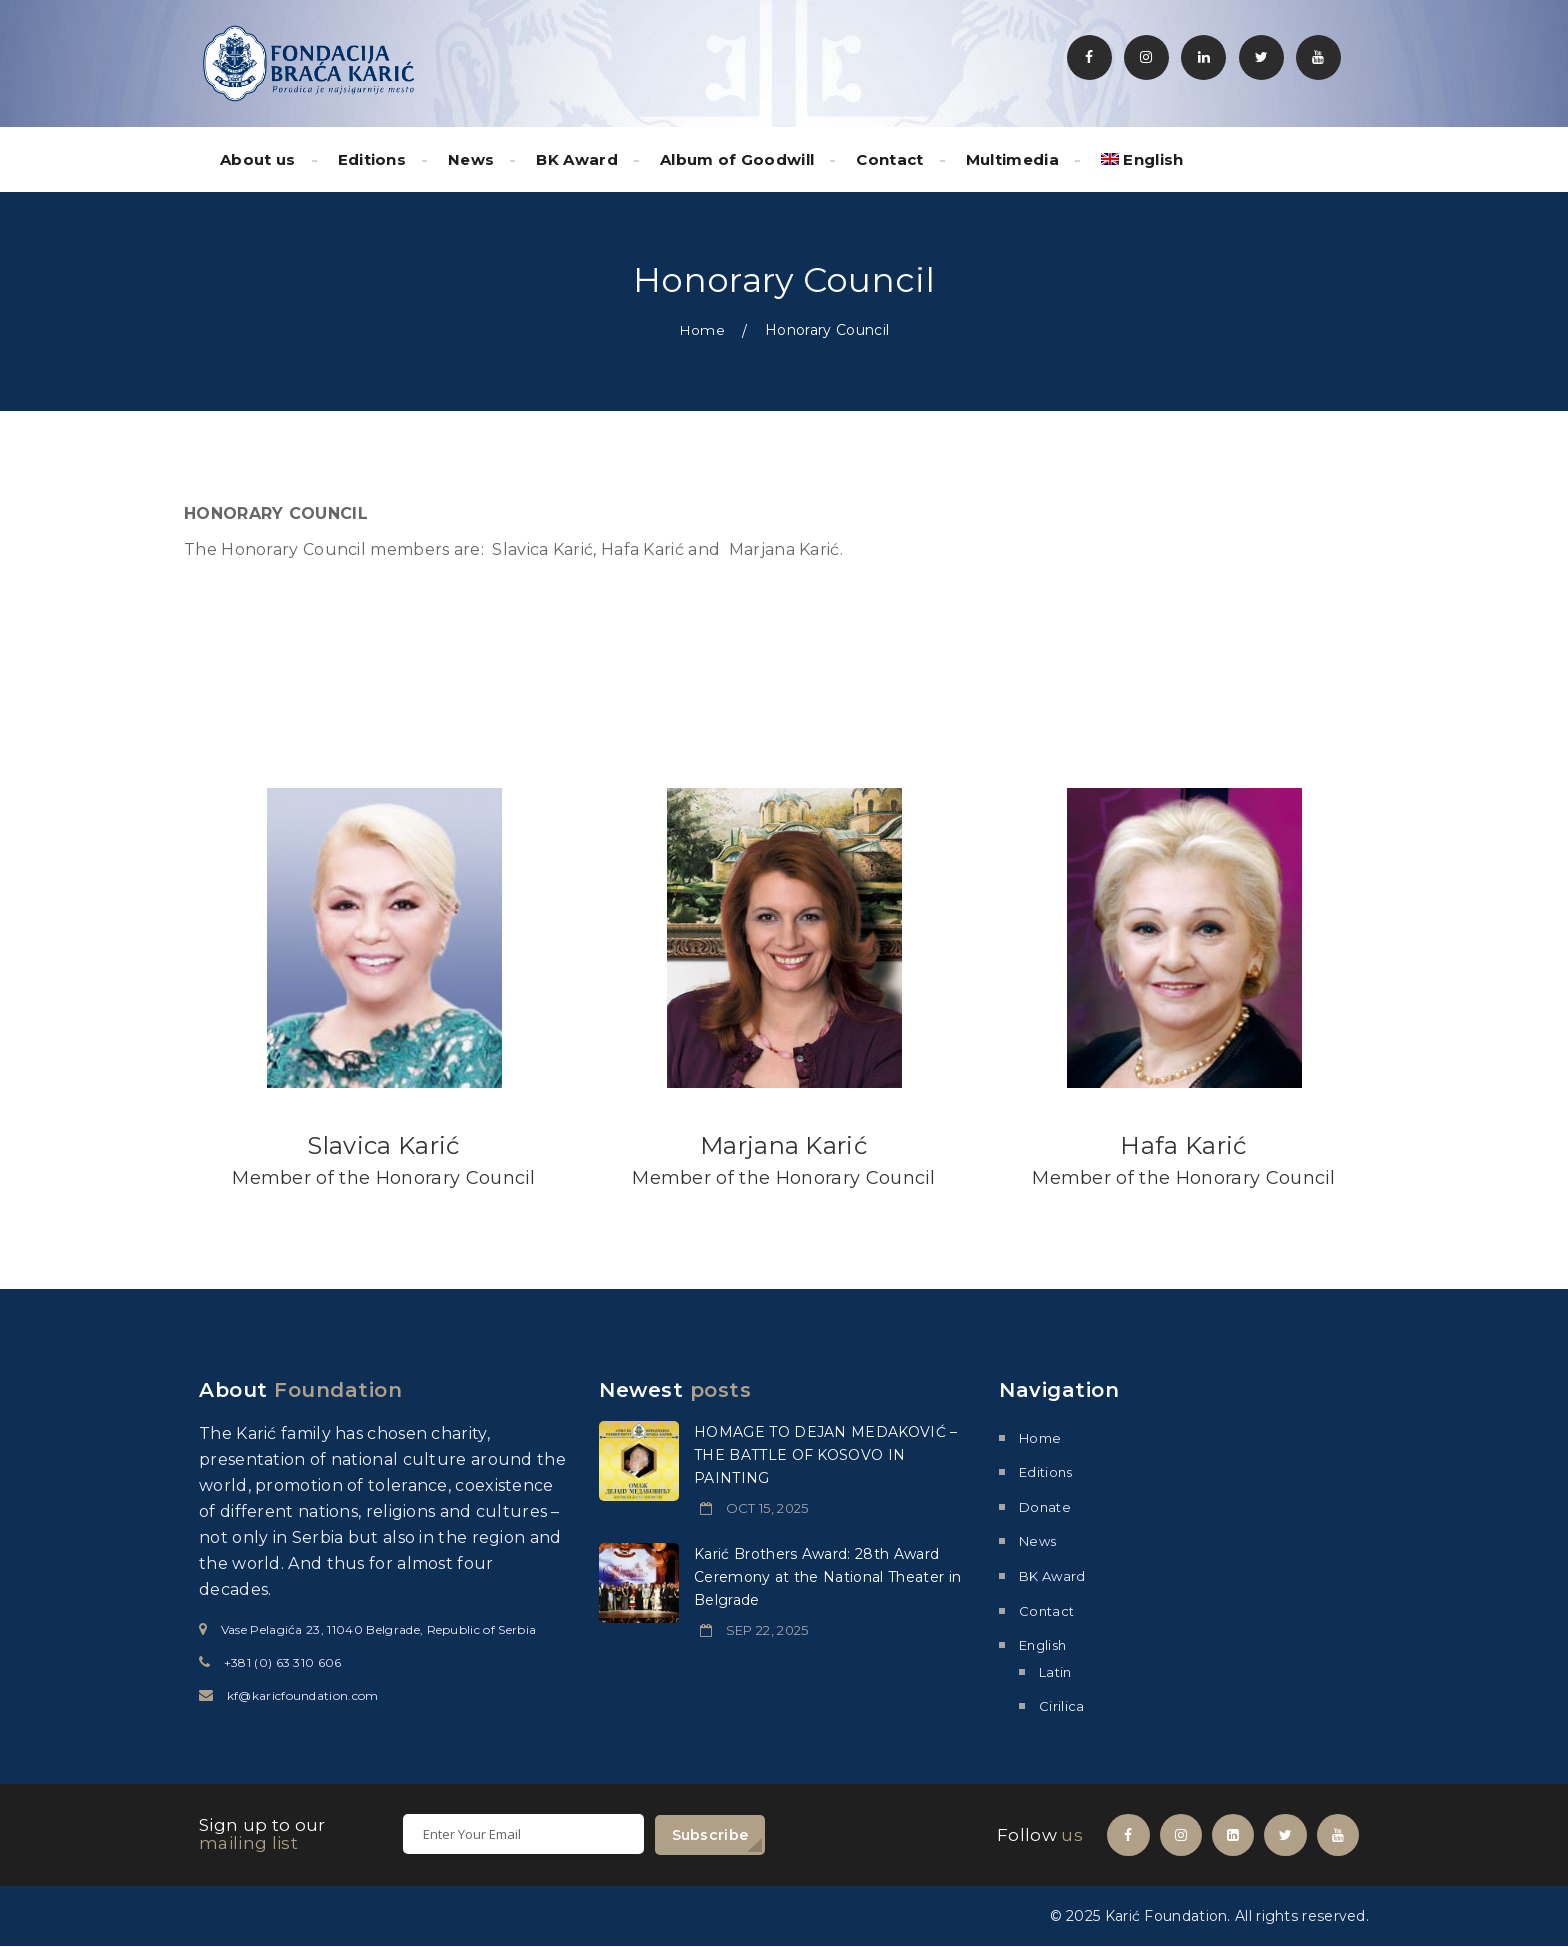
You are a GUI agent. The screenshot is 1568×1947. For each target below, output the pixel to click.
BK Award (577, 159)
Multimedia (1012, 159)
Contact (889, 159)
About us (258, 159)
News (471, 159)
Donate (1045, 1506)
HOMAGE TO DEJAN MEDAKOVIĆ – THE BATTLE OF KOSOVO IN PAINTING (826, 1454)
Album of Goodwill (737, 159)
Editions (372, 159)
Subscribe (710, 1834)
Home (702, 330)
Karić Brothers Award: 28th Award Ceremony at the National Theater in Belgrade (827, 1576)
